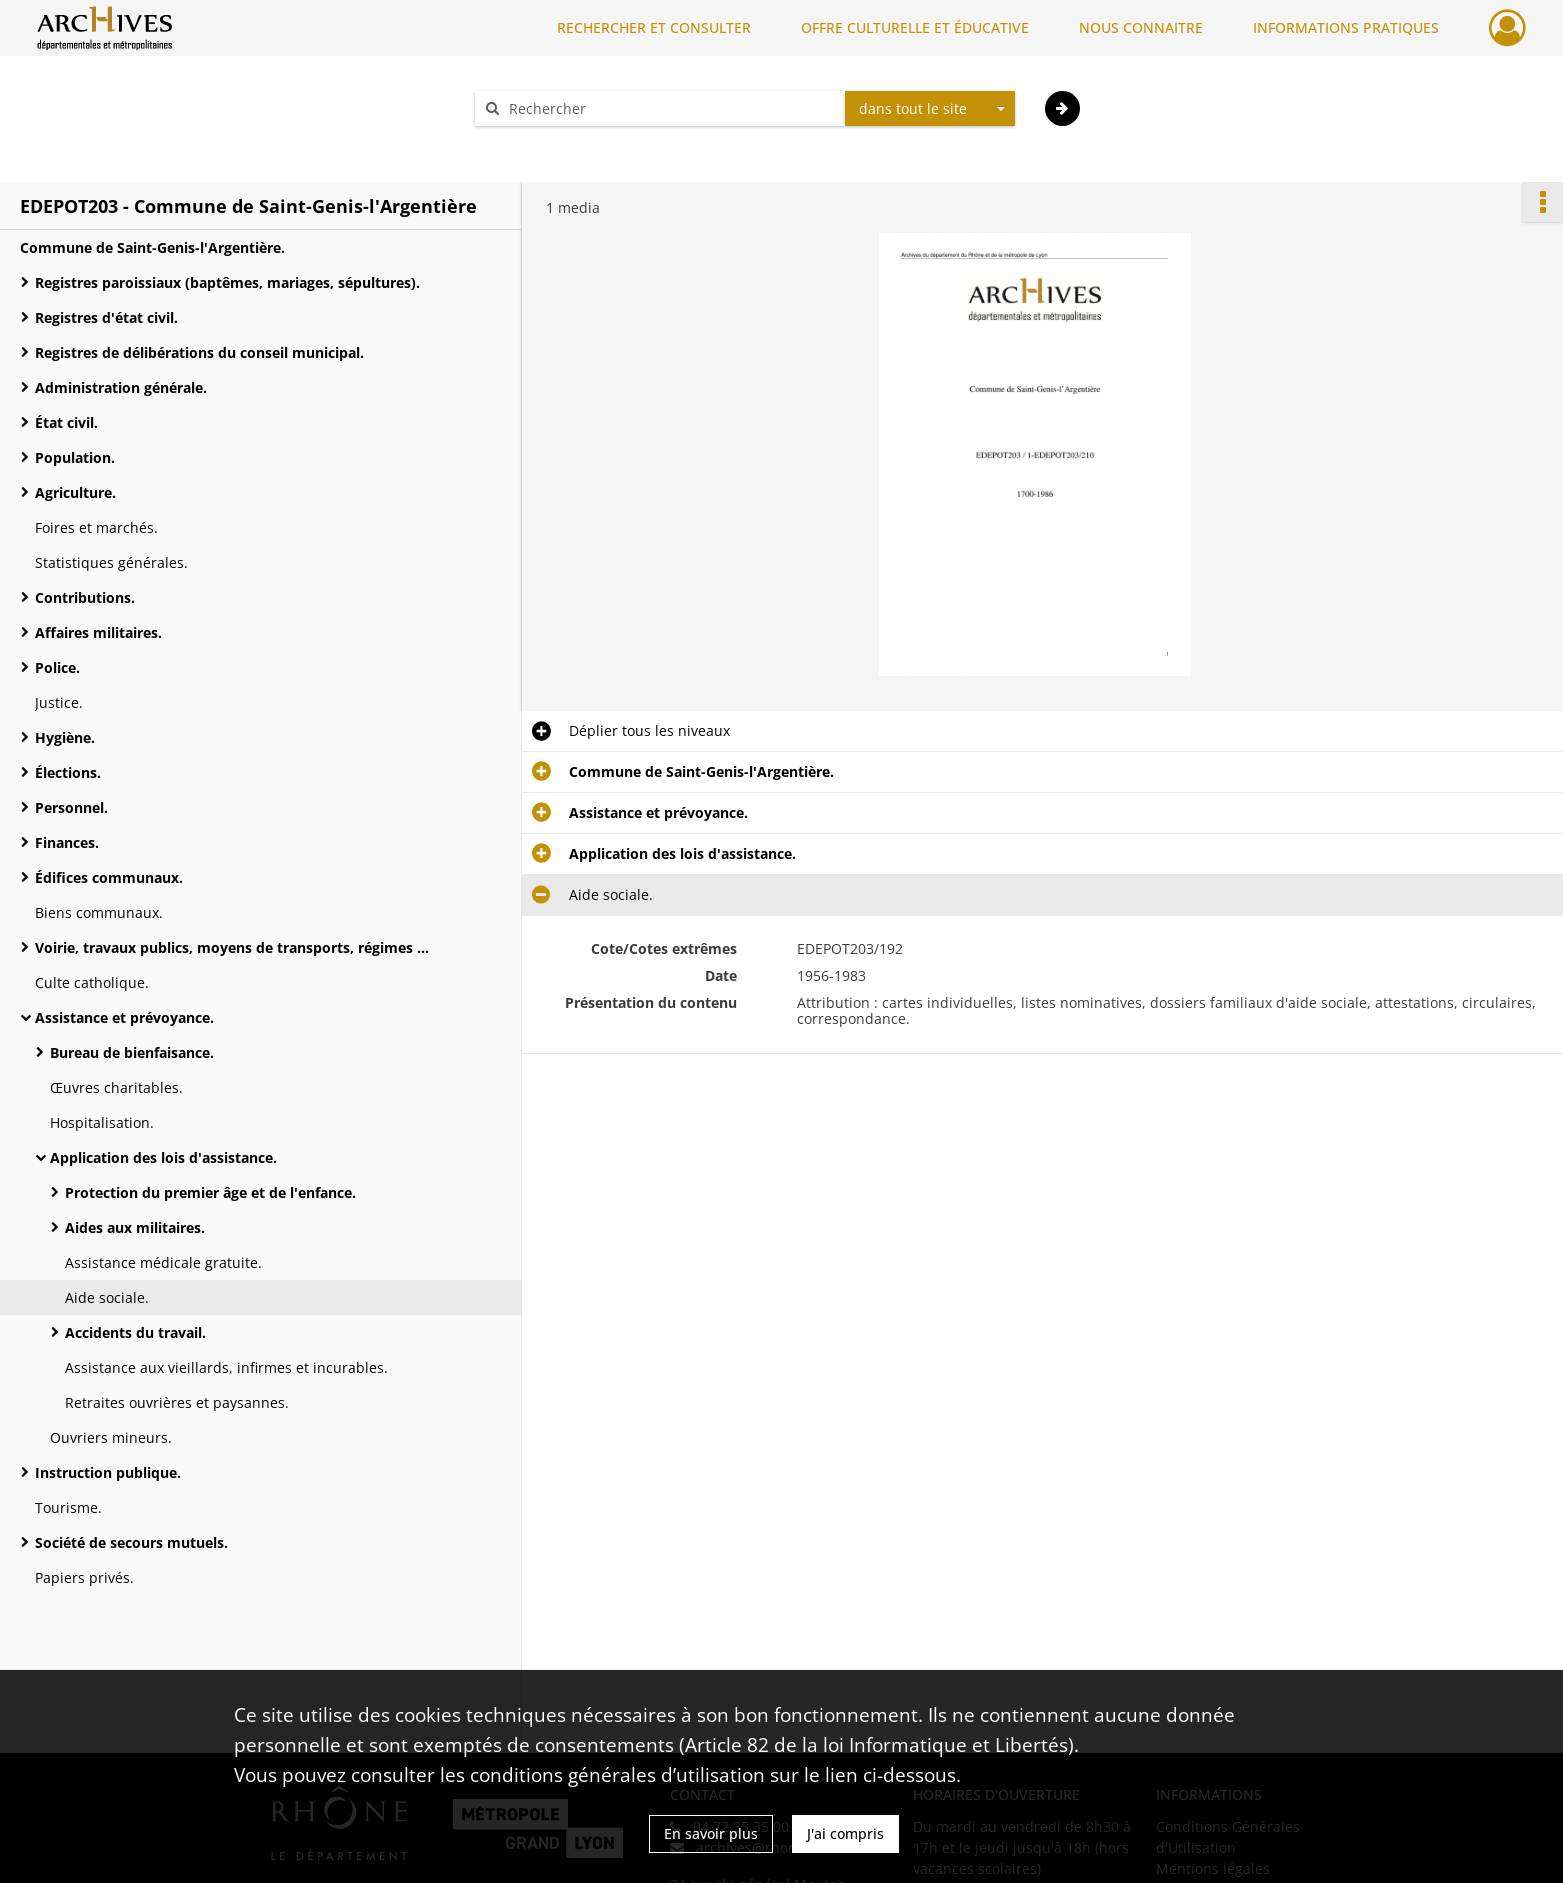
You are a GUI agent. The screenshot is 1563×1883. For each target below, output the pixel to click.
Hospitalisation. (102, 1122)
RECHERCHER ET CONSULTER (654, 27)
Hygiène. (65, 737)
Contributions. (85, 597)
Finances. (67, 842)
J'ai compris (845, 1833)
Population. (75, 457)
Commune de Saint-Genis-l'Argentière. (152, 247)
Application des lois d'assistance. (163, 1157)
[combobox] (930, 109)
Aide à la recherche (552, 143)
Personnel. (71, 807)
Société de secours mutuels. (131, 1542)
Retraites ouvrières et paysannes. (177, 1402)
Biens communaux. (99, 912)
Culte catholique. (92, 982)
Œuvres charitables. (116, 1087)
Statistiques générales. (111, 562)
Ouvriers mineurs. (111, 1437)
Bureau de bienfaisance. (132, 1052)
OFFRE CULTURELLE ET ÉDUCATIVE (915, 27)
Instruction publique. (108, 1472)
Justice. (59, 702)
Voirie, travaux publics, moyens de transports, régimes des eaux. (235, 947)
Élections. (68, 772)
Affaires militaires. (98, 632)
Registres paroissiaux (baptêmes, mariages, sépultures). (227, 282)
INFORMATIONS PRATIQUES (1346, 27)
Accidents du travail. (135, 1332)
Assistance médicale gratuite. (163, 1262)
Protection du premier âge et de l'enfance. (210, 1192)
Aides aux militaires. (135, 1227)
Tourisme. (68, 1507)
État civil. (66, 422)
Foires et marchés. (96, 527)
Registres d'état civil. (106, 317)
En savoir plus (711, 1833)
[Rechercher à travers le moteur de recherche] (670, 108)
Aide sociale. (107, 1297)
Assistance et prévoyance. (124, 1017)
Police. (57, 667)
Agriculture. (75, 492)
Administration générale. (121, 387)
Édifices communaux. (109, 877)
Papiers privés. (84, 1577)
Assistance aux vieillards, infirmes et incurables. (226, 1367)
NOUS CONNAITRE (1141, 27)
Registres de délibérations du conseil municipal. (199, 352)
